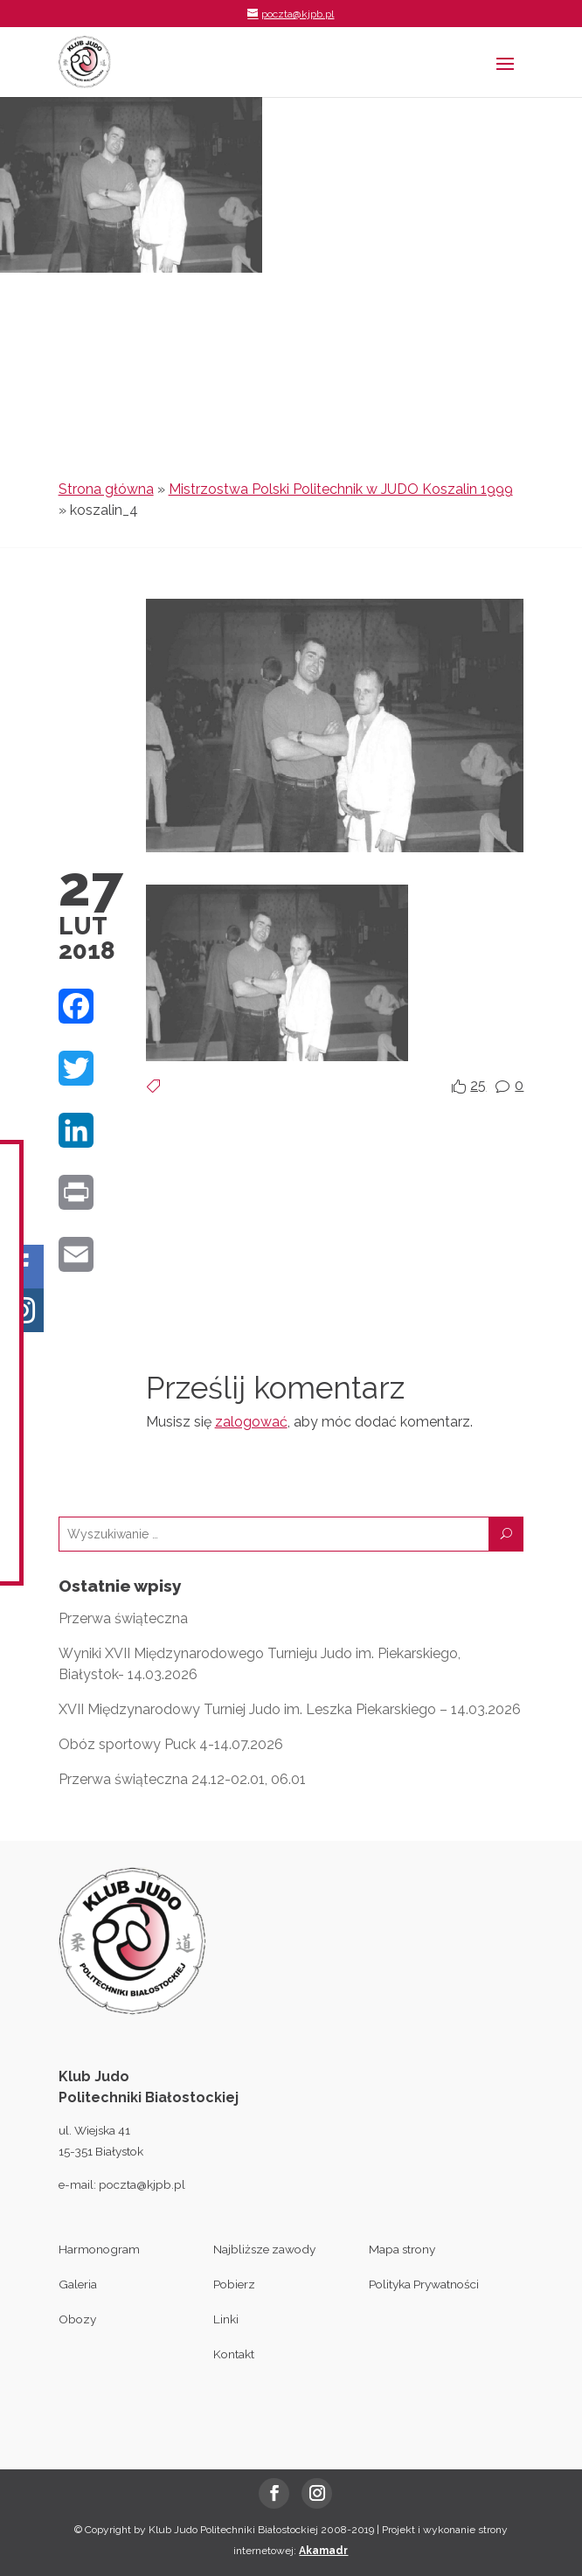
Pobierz (234, 2284)
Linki (226, 2319)
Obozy (77, 2319)
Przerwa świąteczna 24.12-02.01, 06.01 (182, 1779)
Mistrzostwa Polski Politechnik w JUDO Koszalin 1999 (341, 489)
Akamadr (323, 2551)
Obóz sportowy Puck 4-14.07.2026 (171, 1744)
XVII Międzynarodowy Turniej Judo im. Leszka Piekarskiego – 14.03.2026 (290, 1709)
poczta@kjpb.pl (142, 2184)
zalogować (251, 1421)
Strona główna (106, 489)
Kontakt (233, 2354)
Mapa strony (402, 2249)
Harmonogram (99, 2249)
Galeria (78, 2284)
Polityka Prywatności (424, 2284)
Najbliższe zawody (264, 2249)
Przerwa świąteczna (123, 1618)
